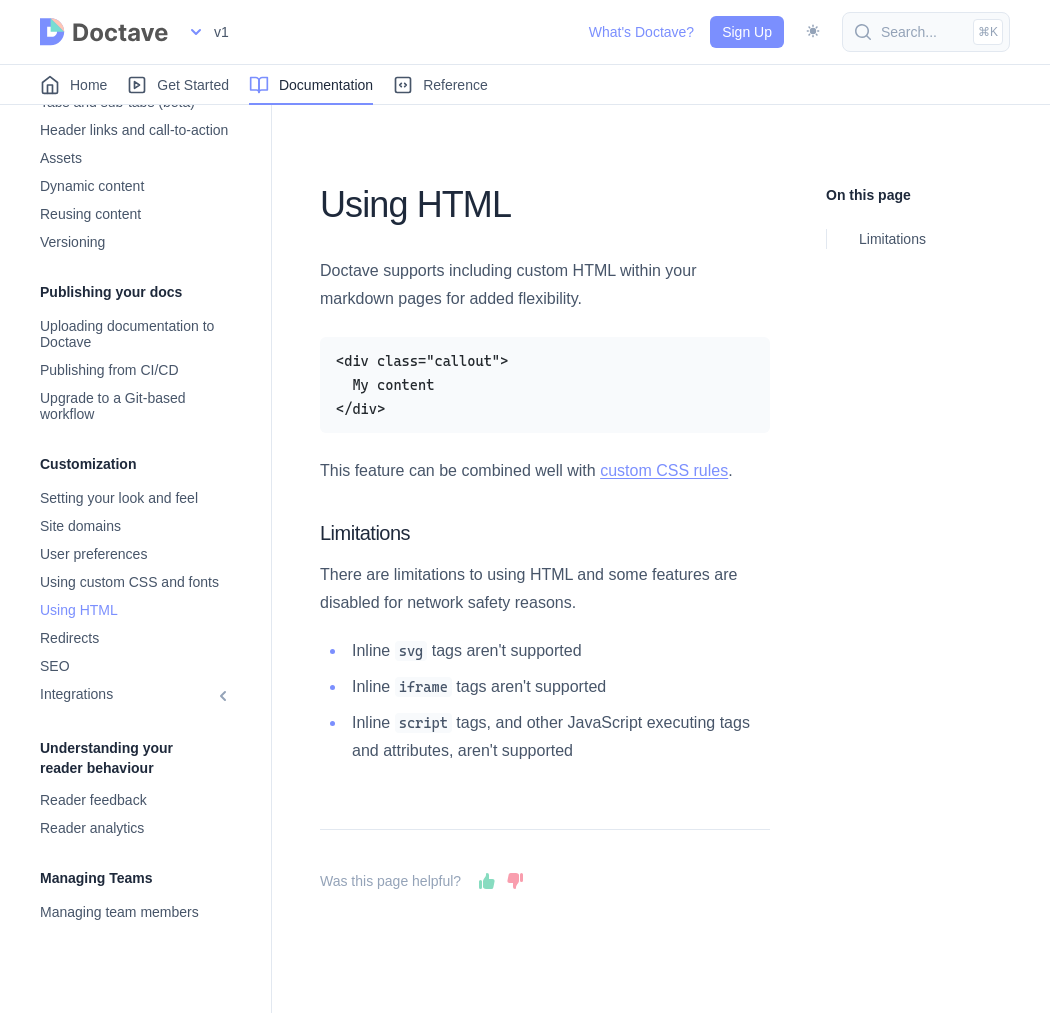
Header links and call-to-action (134, 130)
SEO (55, 666)
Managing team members (119, 912)
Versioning (72, 242)
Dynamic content (92, 186)
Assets (61, 158)
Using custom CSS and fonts (129, 582)
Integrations (76, 694)
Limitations (892, 239)
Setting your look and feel (119, 498)
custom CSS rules (664, 470)
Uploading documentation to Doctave (127, 334)
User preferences (93, 554)
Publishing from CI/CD (109, 370)
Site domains (80, 526)
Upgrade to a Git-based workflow (113, 406)
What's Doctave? (641, 32)
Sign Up (747, 32)
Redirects (69, 638)
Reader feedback (93, 800)
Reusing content (90, 214)
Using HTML (79, 610)
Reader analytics (92, 828)
